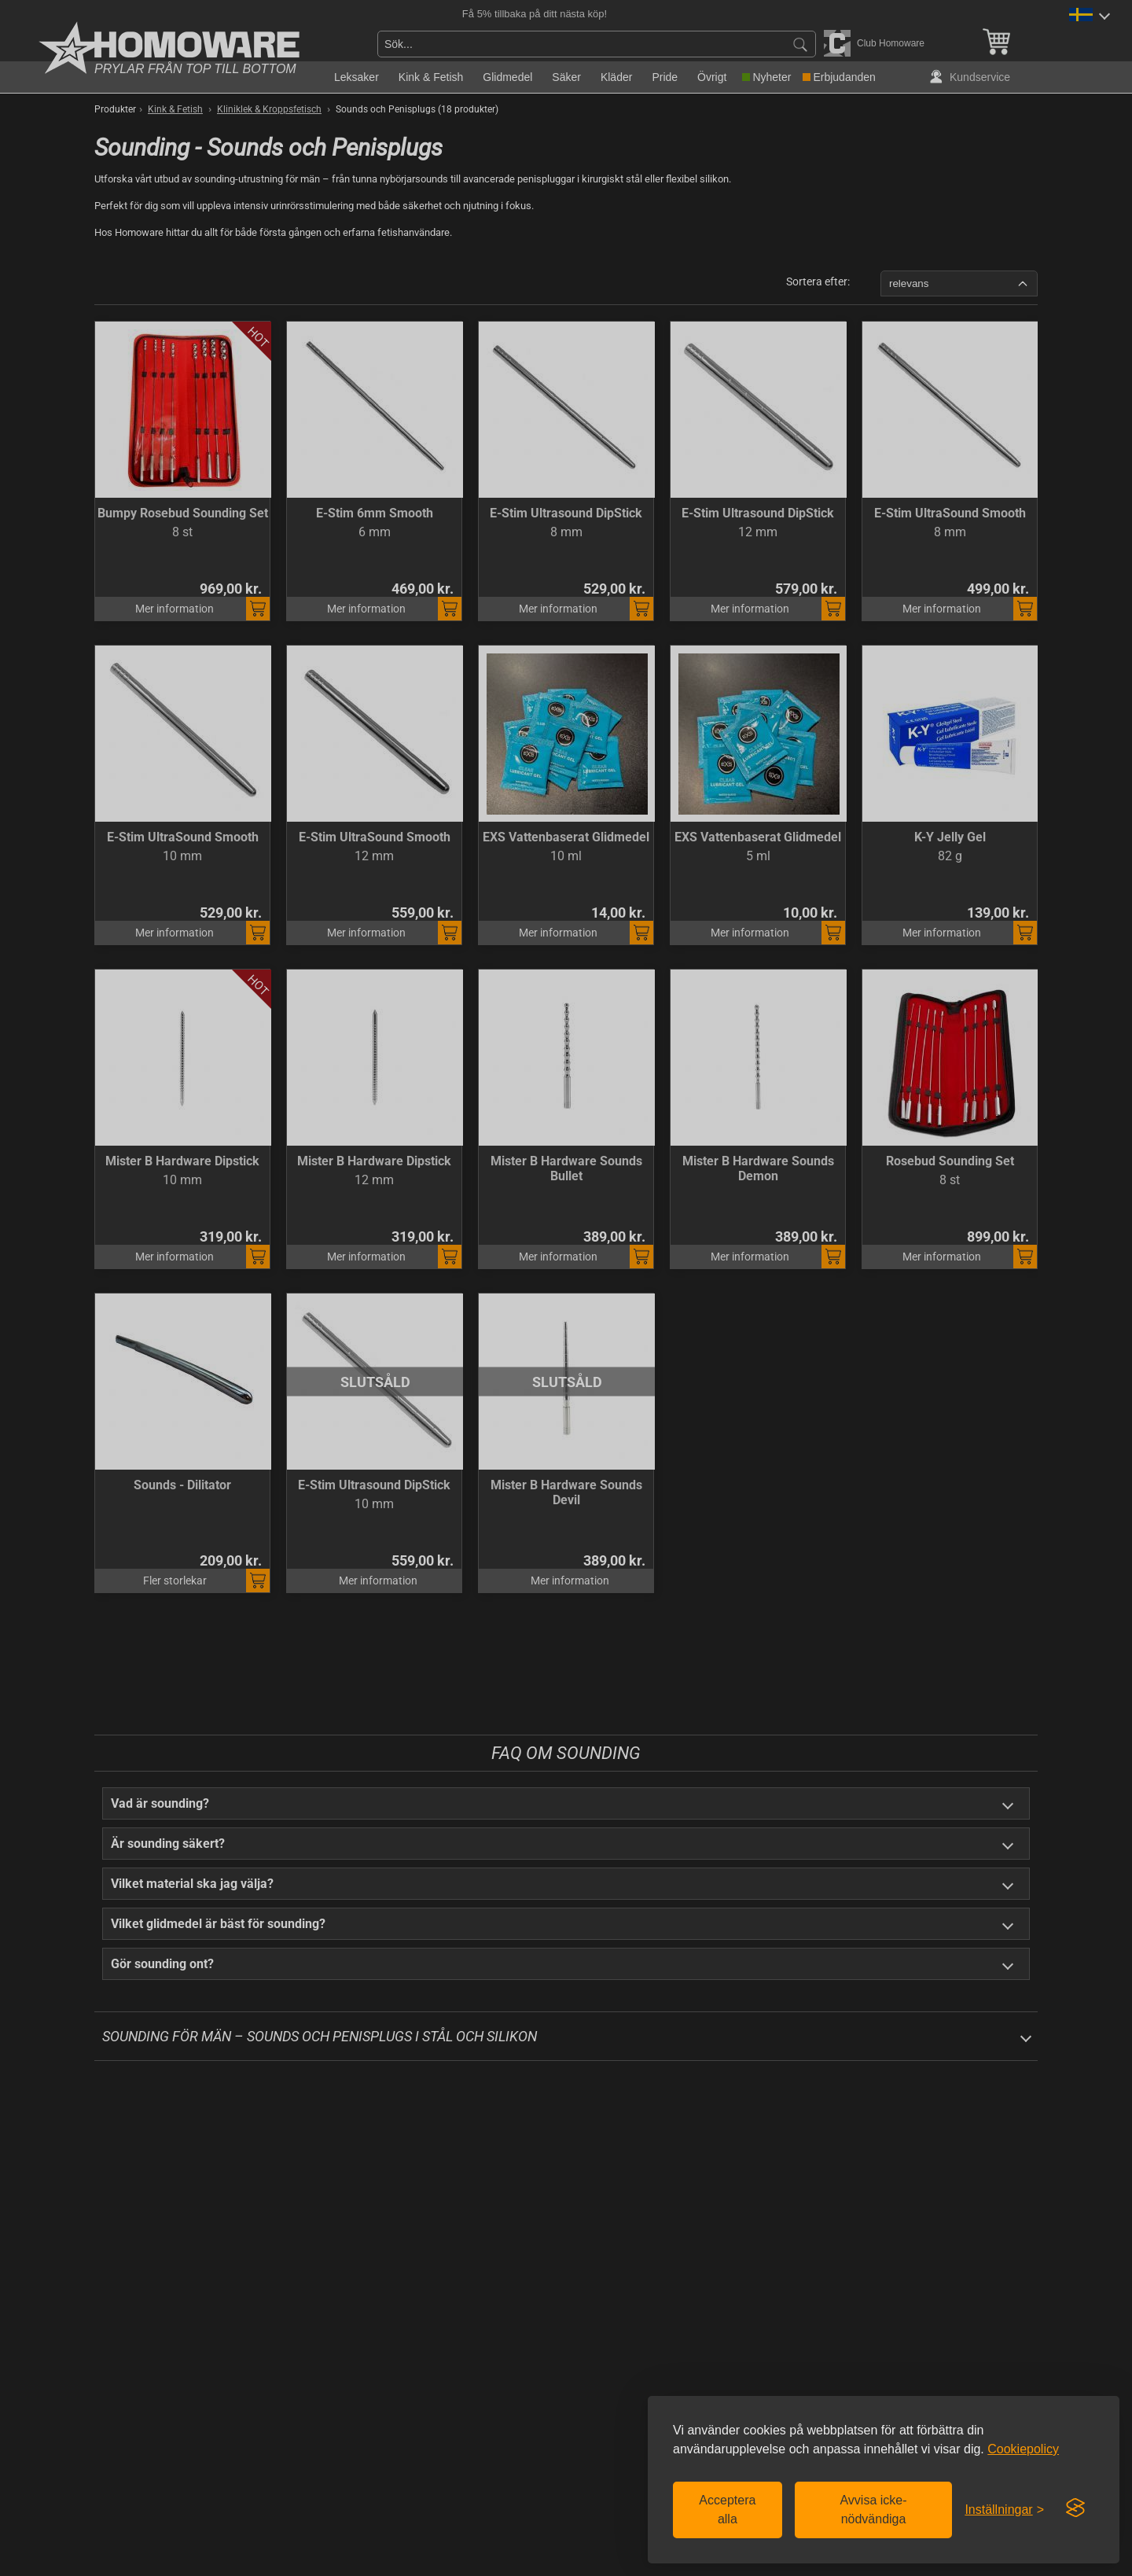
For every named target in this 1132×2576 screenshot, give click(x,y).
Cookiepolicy (1023, 2449)
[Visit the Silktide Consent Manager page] (1075, 2508)
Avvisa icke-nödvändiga (873, 2509)
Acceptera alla (727, 2509)
